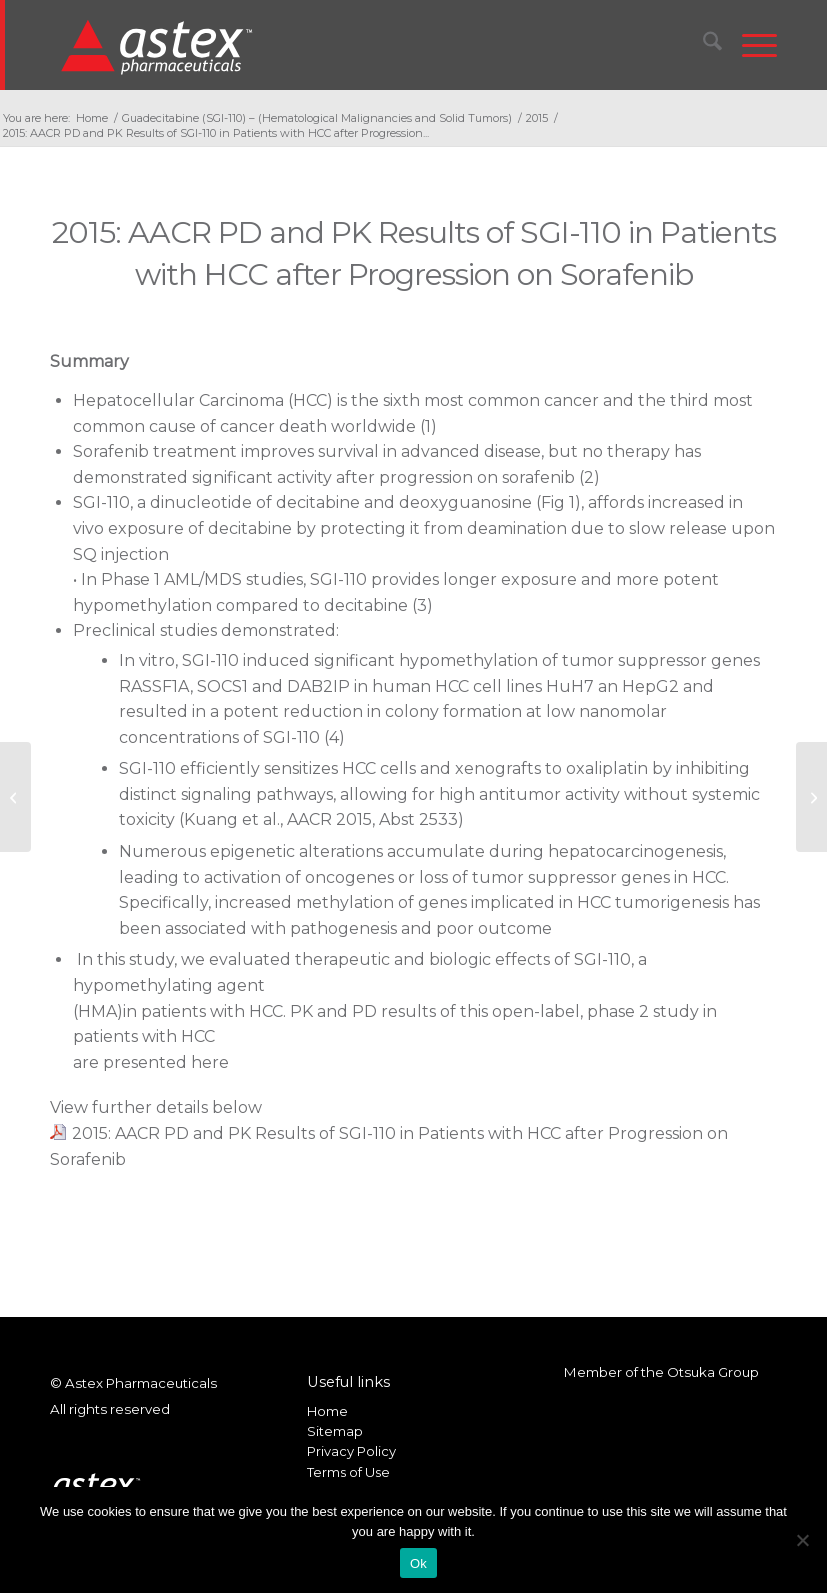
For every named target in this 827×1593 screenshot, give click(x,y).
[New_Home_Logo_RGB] (159, 46)
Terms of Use (348, 1472)
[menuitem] (702, 45)
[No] (802, 1540)
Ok (418, 1563)
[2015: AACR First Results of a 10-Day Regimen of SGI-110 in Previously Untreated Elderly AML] (811, 797)
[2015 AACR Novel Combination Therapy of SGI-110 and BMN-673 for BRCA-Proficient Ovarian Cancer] (15, 797)
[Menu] (749, 45)
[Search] (702, 45)
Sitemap (335, 1431)
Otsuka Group (713, 1372)
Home (327, 1411)
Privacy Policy (351, 1451)
